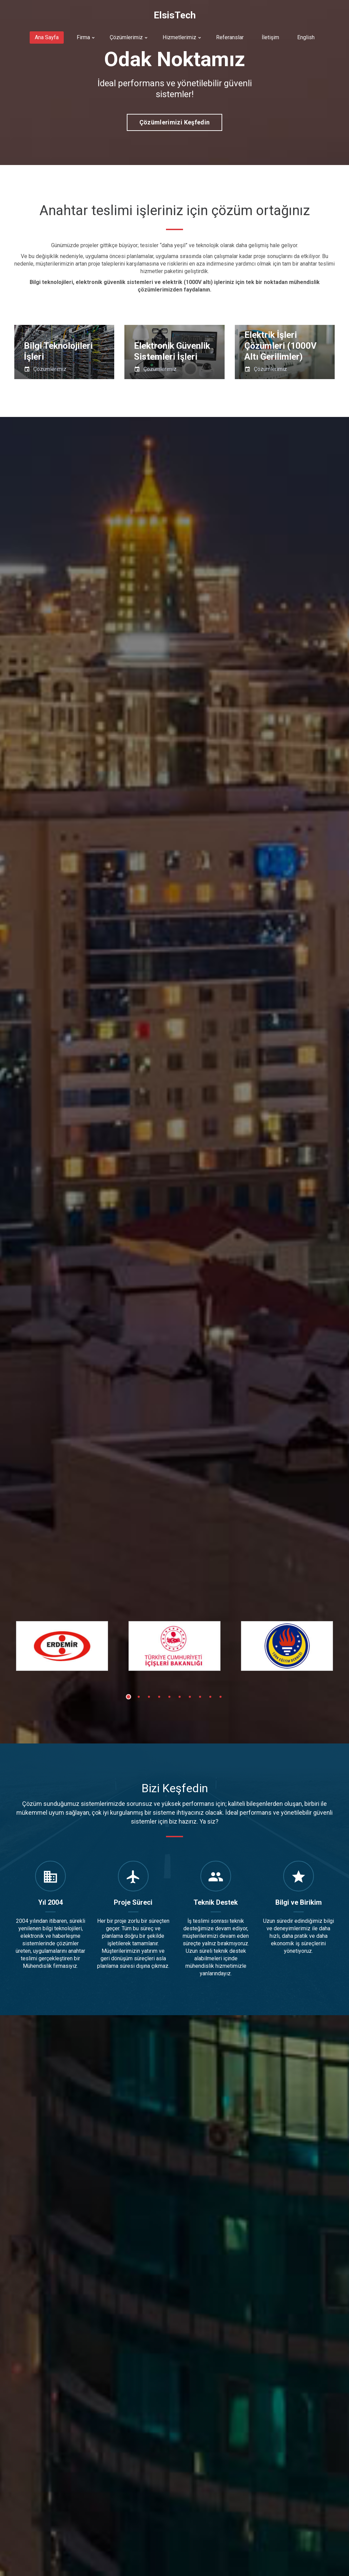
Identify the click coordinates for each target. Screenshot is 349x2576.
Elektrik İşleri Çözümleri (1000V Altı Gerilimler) (280, 346)
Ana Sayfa (47, 37)
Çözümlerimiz (126, 37)
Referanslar (230, 37)
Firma (83, 37)
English (306, 37)
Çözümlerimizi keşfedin (174, 122)
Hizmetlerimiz (179, 37)
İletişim (270, 37)
